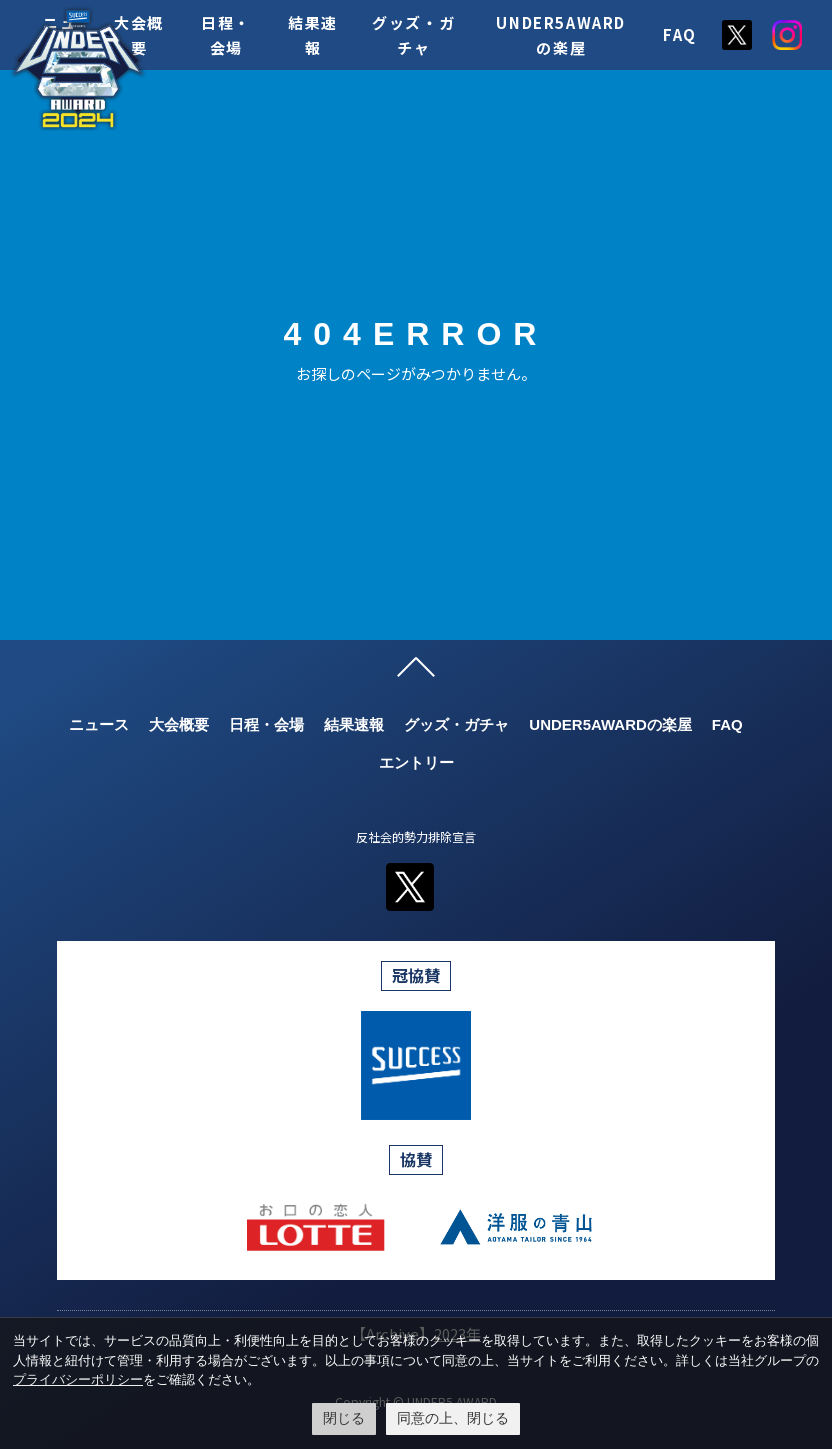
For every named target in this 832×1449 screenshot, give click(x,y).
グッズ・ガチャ (456, 724)
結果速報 (354, 724)
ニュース (99, 724)
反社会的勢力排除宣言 (416, 836)
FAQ (680, 34)
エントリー (416, 762)
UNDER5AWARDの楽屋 (610, 724)
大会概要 (179, 724)
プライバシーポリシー (78, 1379)
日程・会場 (266, 724)
